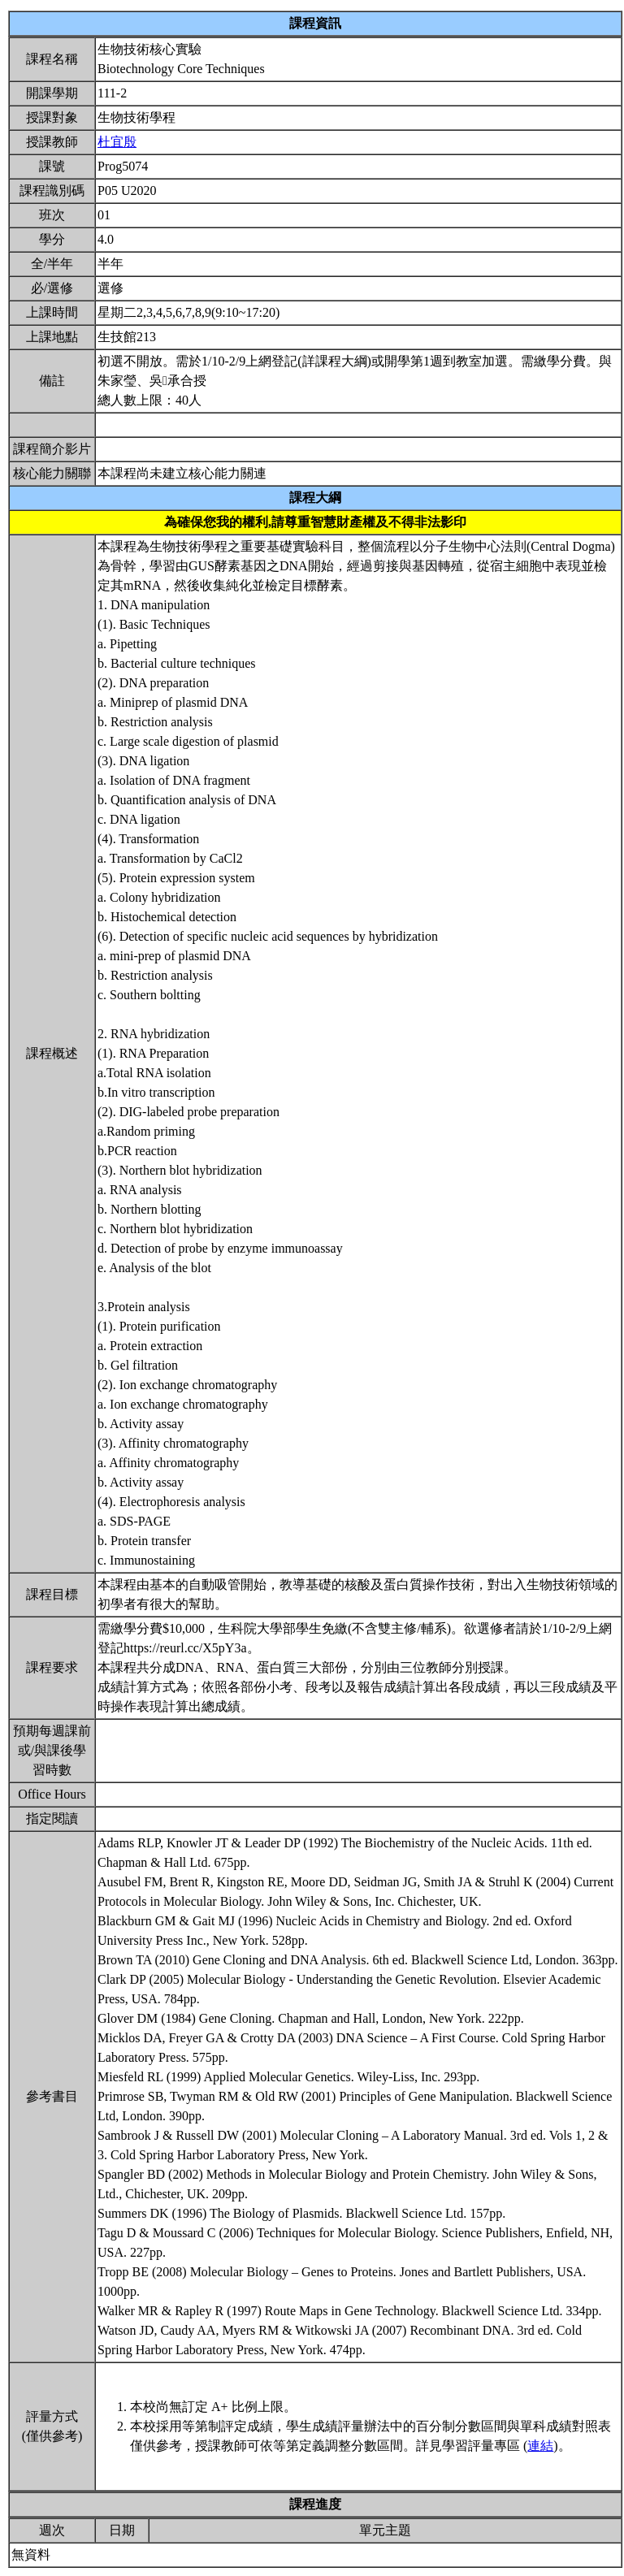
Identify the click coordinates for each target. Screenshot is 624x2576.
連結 (540, 2446)
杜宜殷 (117, 142)
